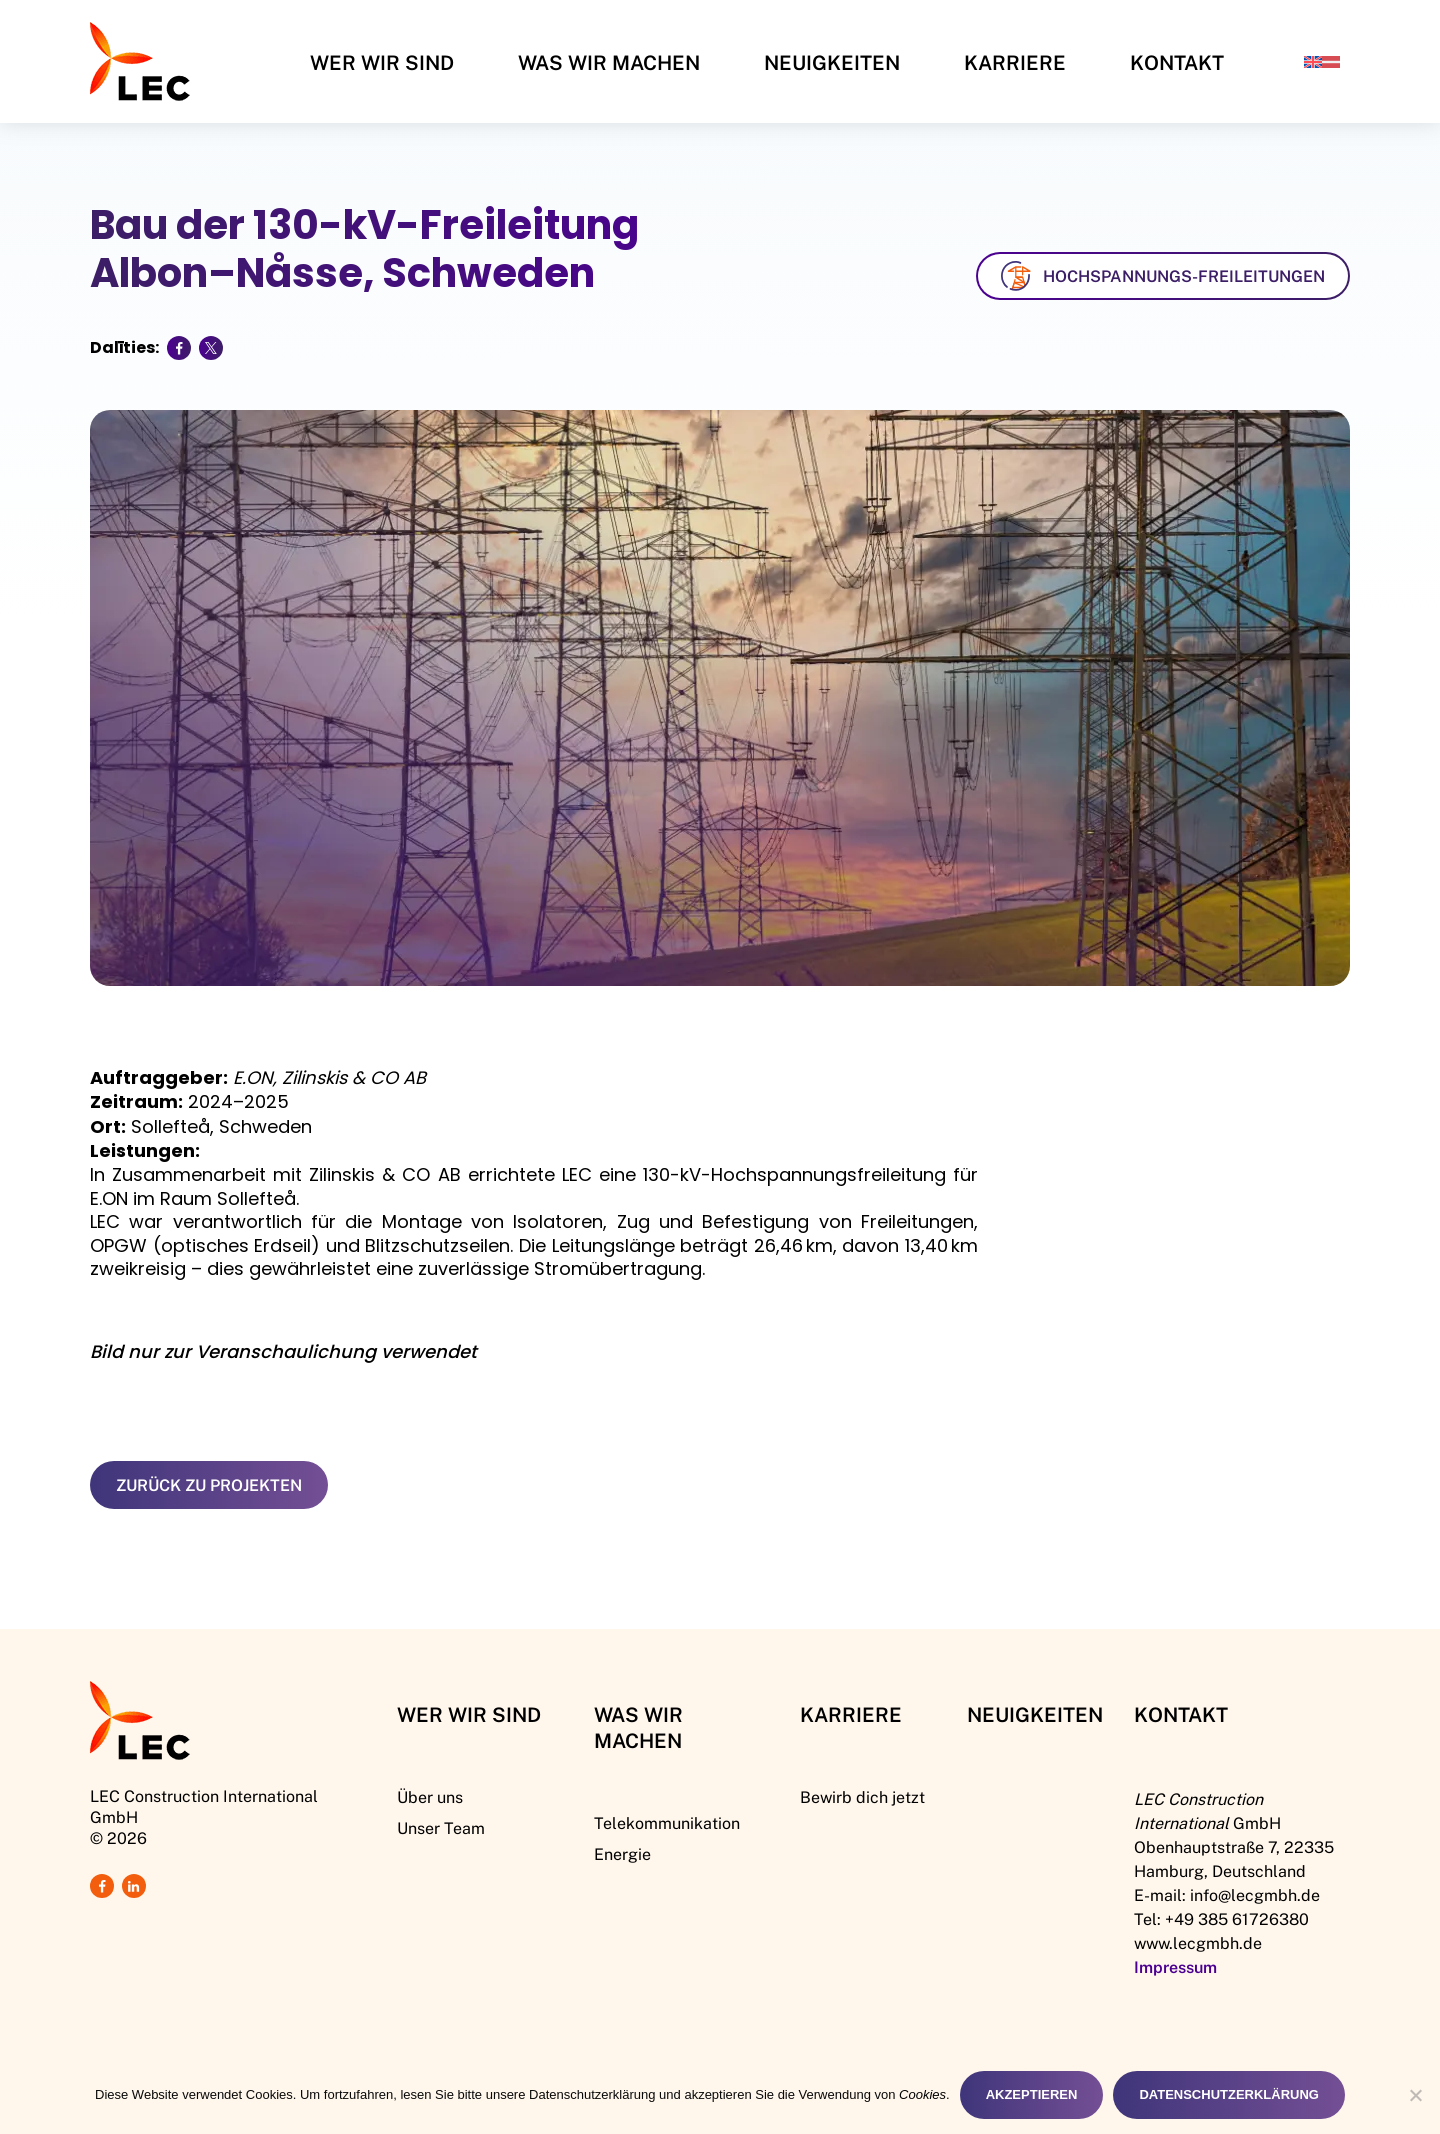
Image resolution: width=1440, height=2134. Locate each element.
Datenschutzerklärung (1229, 2094)
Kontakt (1177, 62)
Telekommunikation (667, 1822)
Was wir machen (609, 62)
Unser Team (441, 1827)
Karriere (1015, 62)
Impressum (1175, 1966)
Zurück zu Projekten (209, 1484)
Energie (622, 1853)
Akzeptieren (1032, 2094)
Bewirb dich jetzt (862, 1796)
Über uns (430, 1796)
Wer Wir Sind (382, 62)
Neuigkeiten (832, 62)
